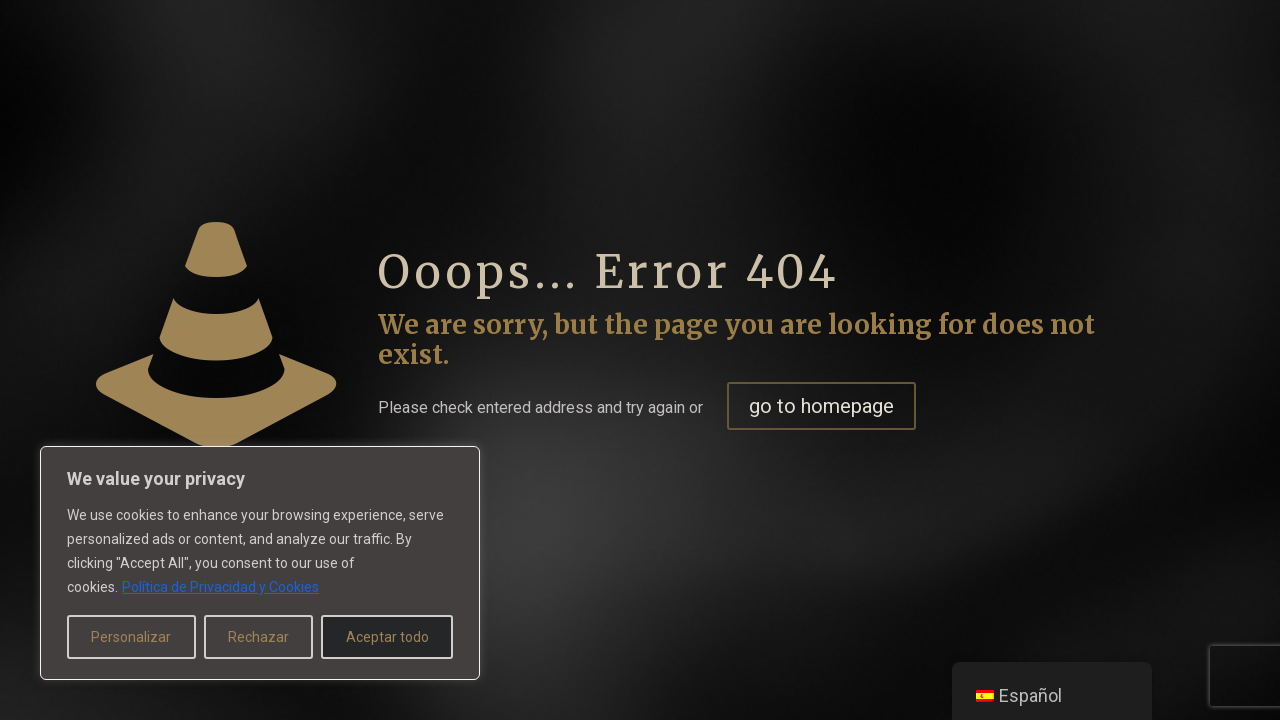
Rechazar (258, 637)
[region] (260, 563)
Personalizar (131, 637)
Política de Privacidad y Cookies (220, 587)
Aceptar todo (387, 637)
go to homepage (821, 406)
